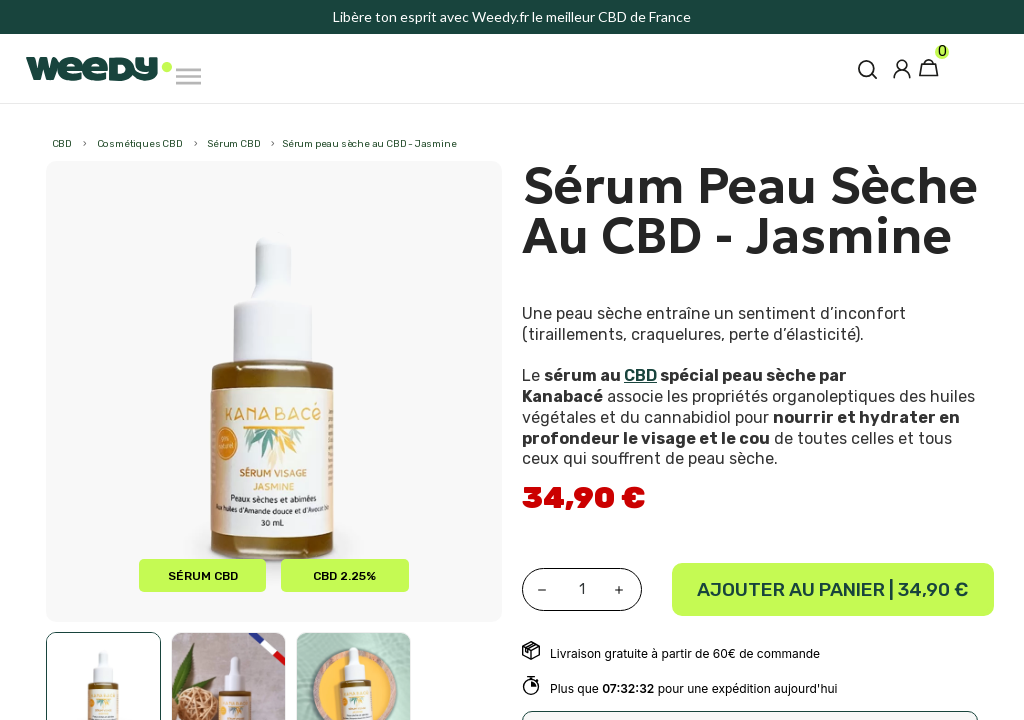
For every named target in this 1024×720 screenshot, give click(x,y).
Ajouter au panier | (833, 589)
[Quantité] (582, 589)
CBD (640, 375)
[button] (867, 69)
